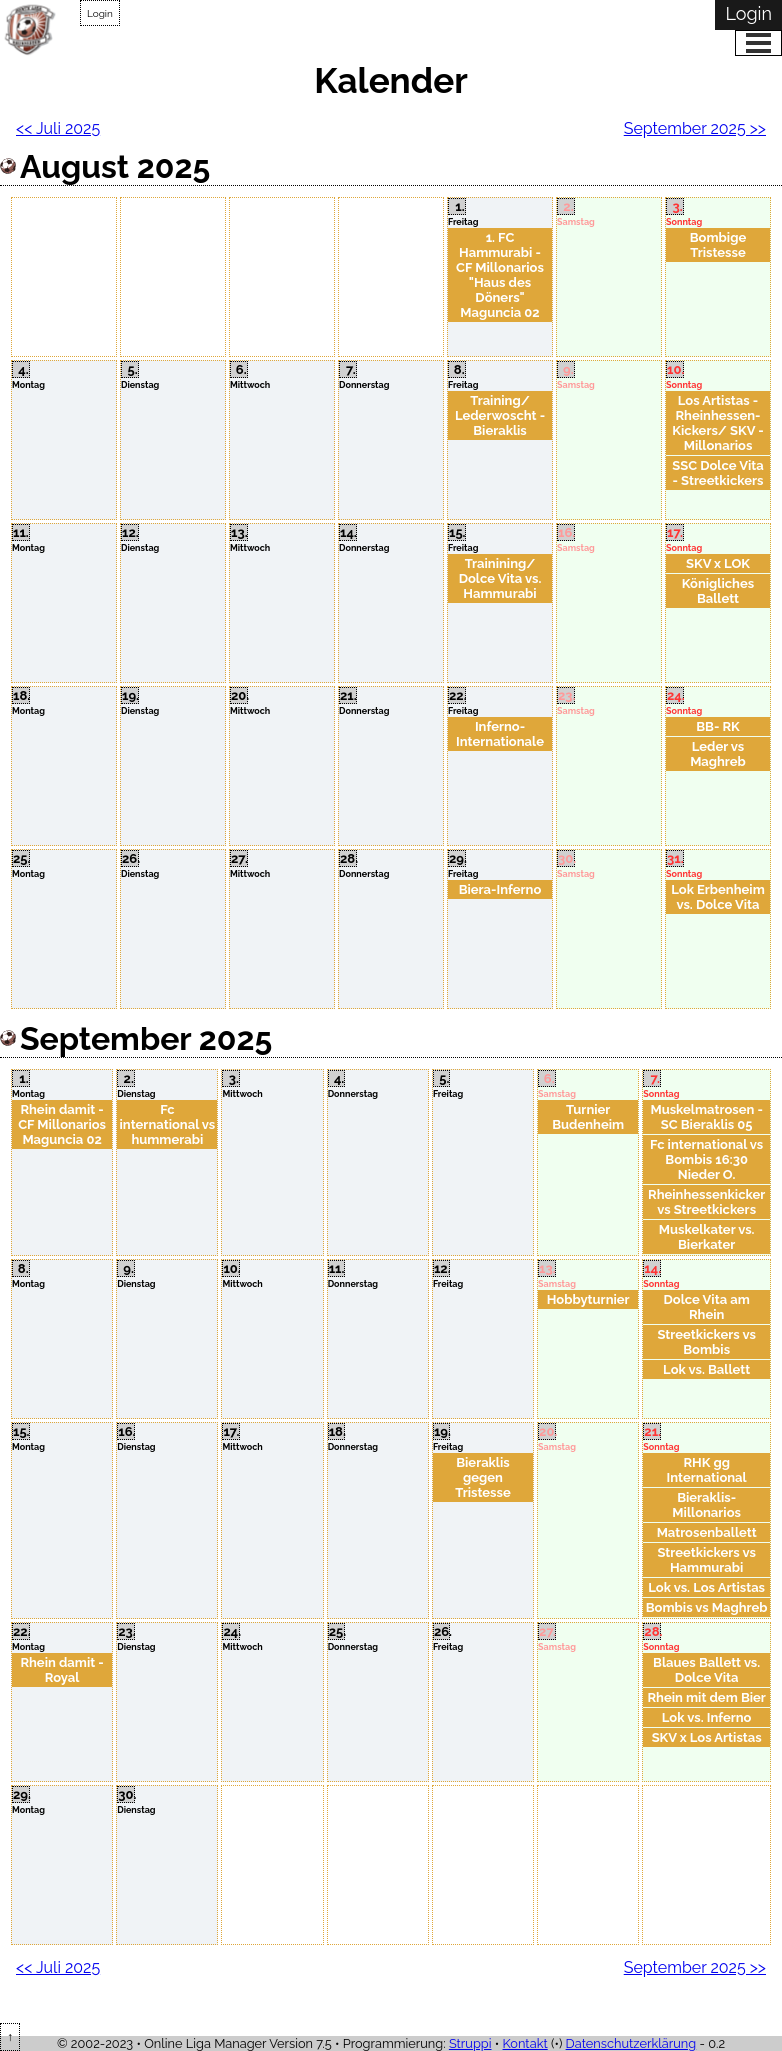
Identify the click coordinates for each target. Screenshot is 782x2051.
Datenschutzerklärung (631, 2043)
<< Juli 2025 (58, 128)
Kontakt (525, 2043)
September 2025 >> (695, 128)
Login (100, 13)
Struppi (470, 2043)
